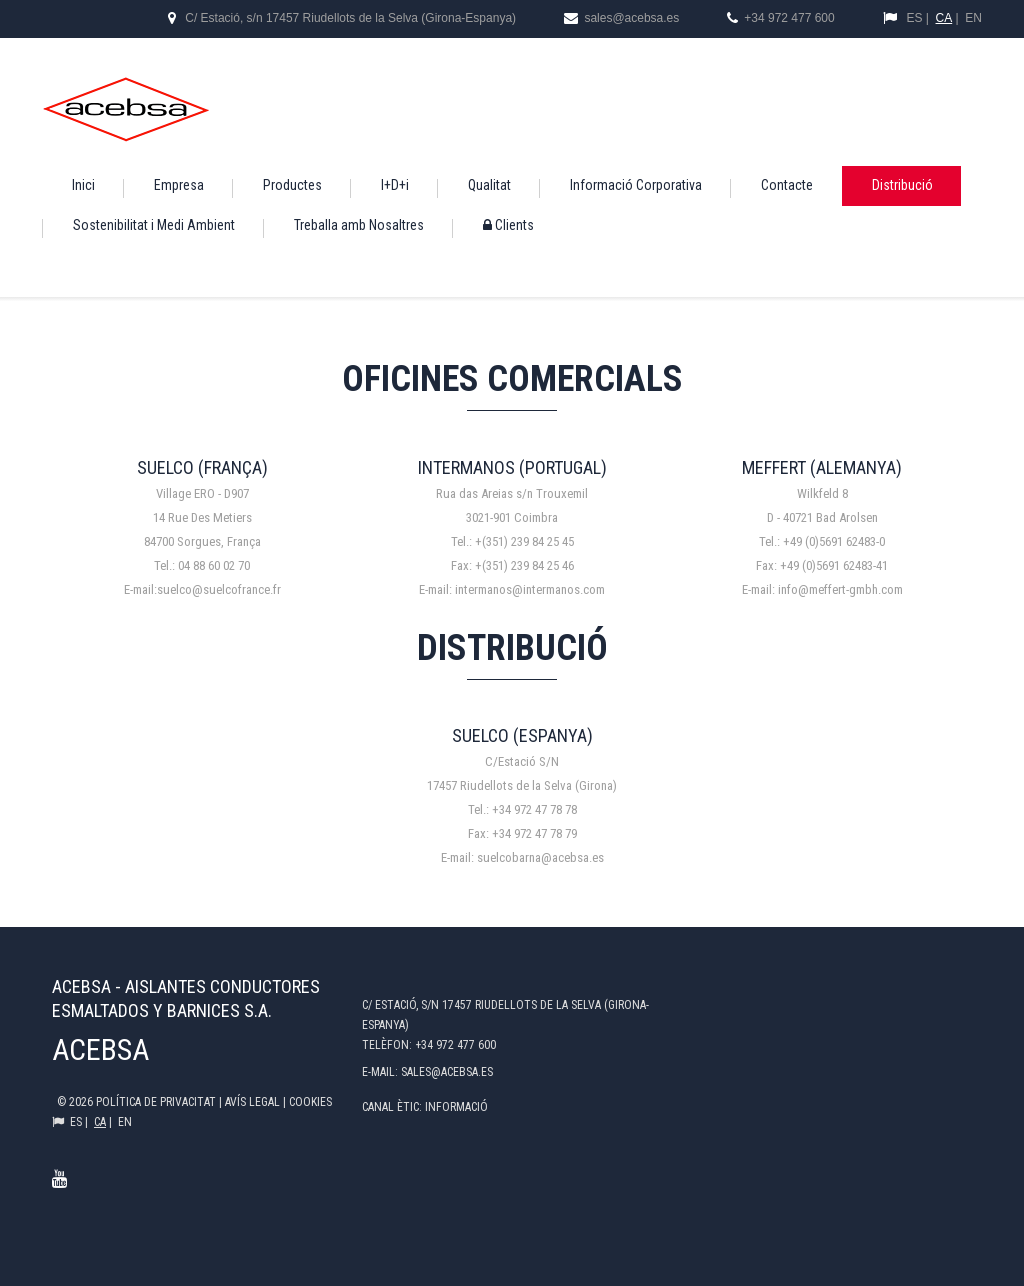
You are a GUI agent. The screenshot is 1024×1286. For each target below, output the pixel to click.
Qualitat (489, 185)
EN (973, 18)
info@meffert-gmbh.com (840, 589)
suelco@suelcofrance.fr (219, 589)
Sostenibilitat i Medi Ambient (154, 225)
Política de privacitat (157, 1102)
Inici (83, 185)
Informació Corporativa (636, 185)
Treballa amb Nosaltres (359, 225)
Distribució (902, 185)
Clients (508, 225)
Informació (456, 1107)
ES (914, 18)
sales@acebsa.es (630, 18)
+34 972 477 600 (789, 18)
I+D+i (395, 185)
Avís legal (254, 1102)
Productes (292, 185)
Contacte (787, 185)
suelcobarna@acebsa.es (540, 857)
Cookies (310, 1102)
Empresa (179, 185)
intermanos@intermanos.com (530, 589)
